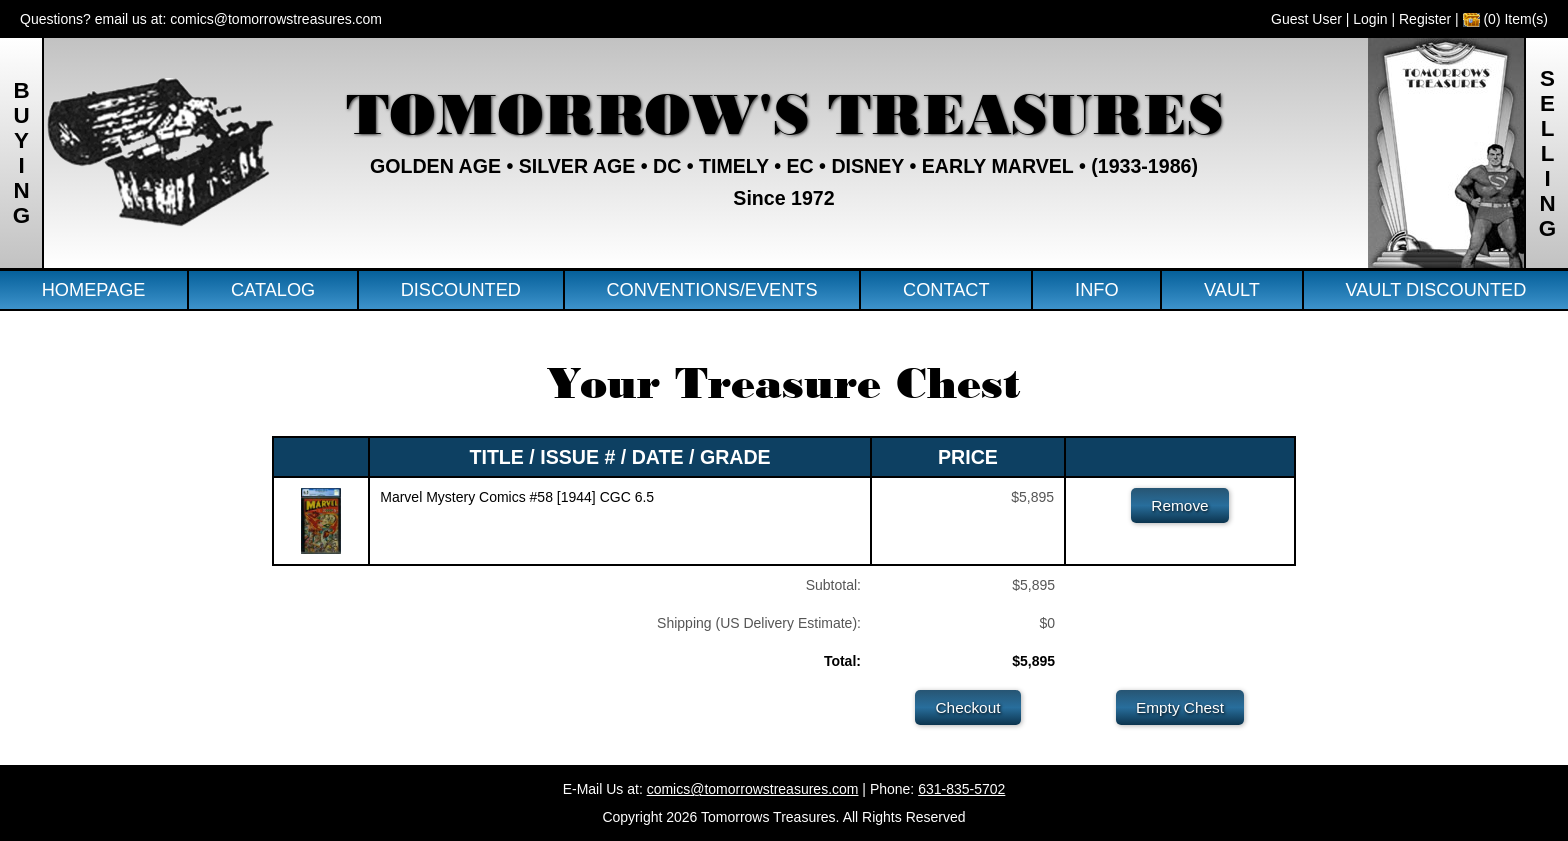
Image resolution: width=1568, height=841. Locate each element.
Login (1370, 19)
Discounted (461, 290)
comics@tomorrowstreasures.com (276, 19)
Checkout (967, 707)
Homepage (94, 290)
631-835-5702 (961, 789)
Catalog (273, 290)
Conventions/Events (711, 290)
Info (1096, 290)
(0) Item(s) (1505, 19)
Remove (1179, 505)
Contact (946, 290)
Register (1425, 19)
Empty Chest (1180, 707)
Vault (1232, 290)
